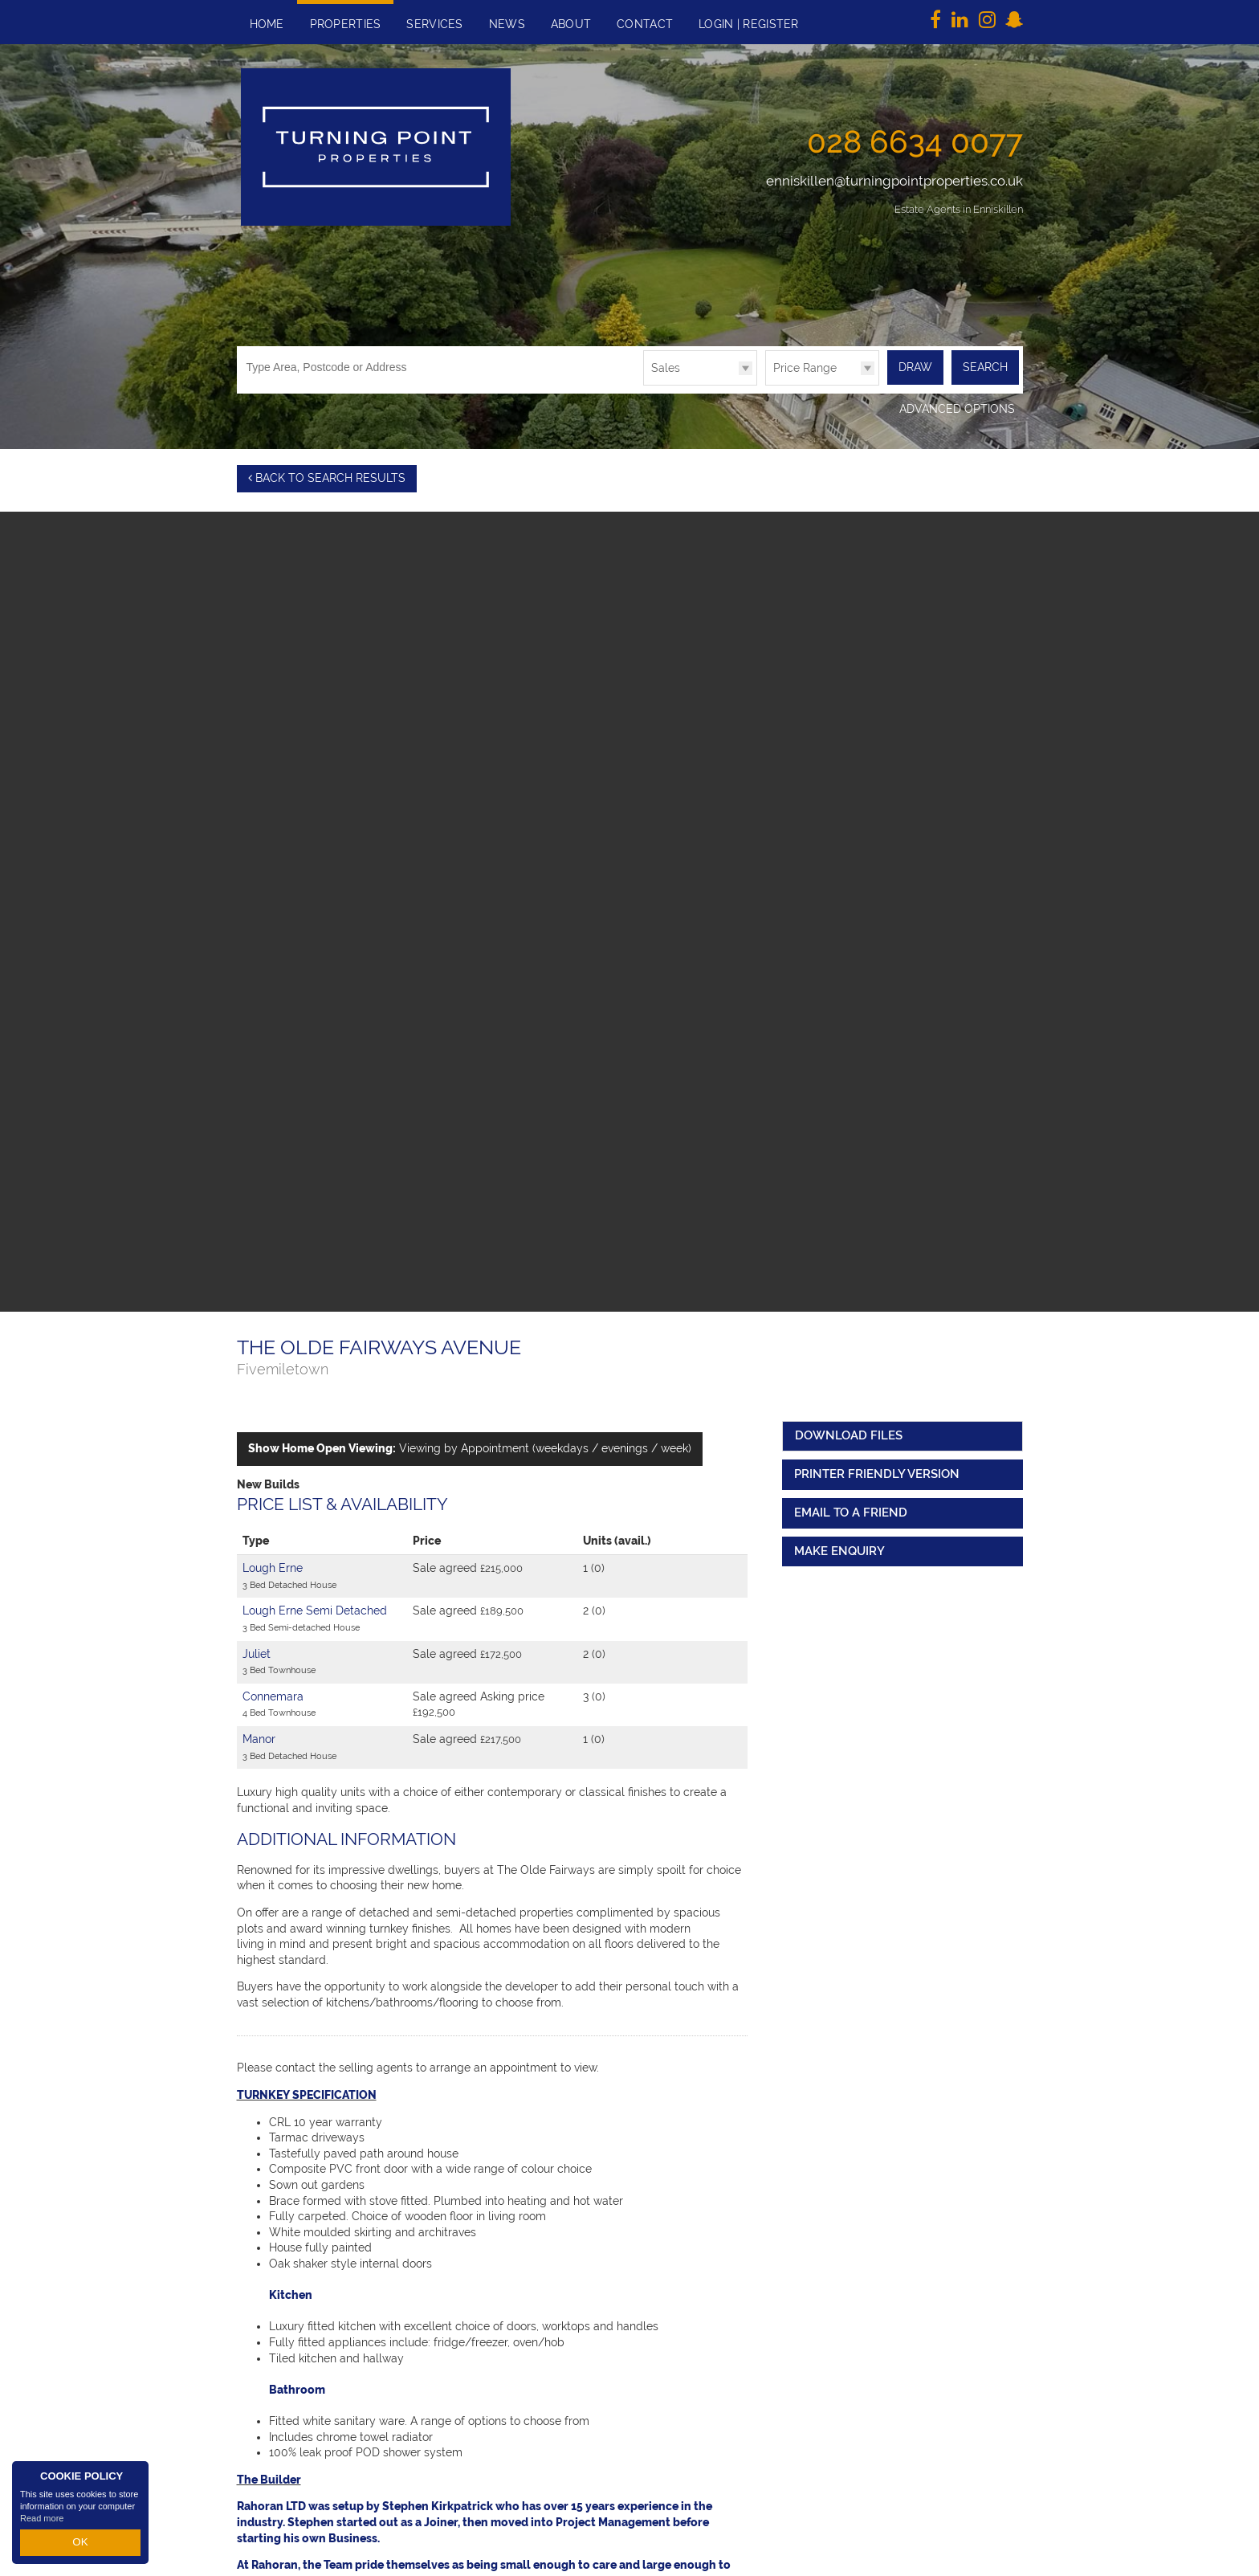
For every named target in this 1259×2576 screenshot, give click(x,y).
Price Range (805, 367)
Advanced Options (957, 408)
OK (80, 2544)
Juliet (256, 1650)
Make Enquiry (839, 1548)
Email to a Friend (850, 1510)
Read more (41, 2523)
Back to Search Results (326, 478)
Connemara (273, 1693)
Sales (665, 367)
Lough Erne (272, 1565)
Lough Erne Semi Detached (314, 1608)
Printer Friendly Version (874, 1472)
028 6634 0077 (915, 141)
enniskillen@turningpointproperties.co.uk (894, 181)
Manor (258, 1736)
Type (643, 384)
